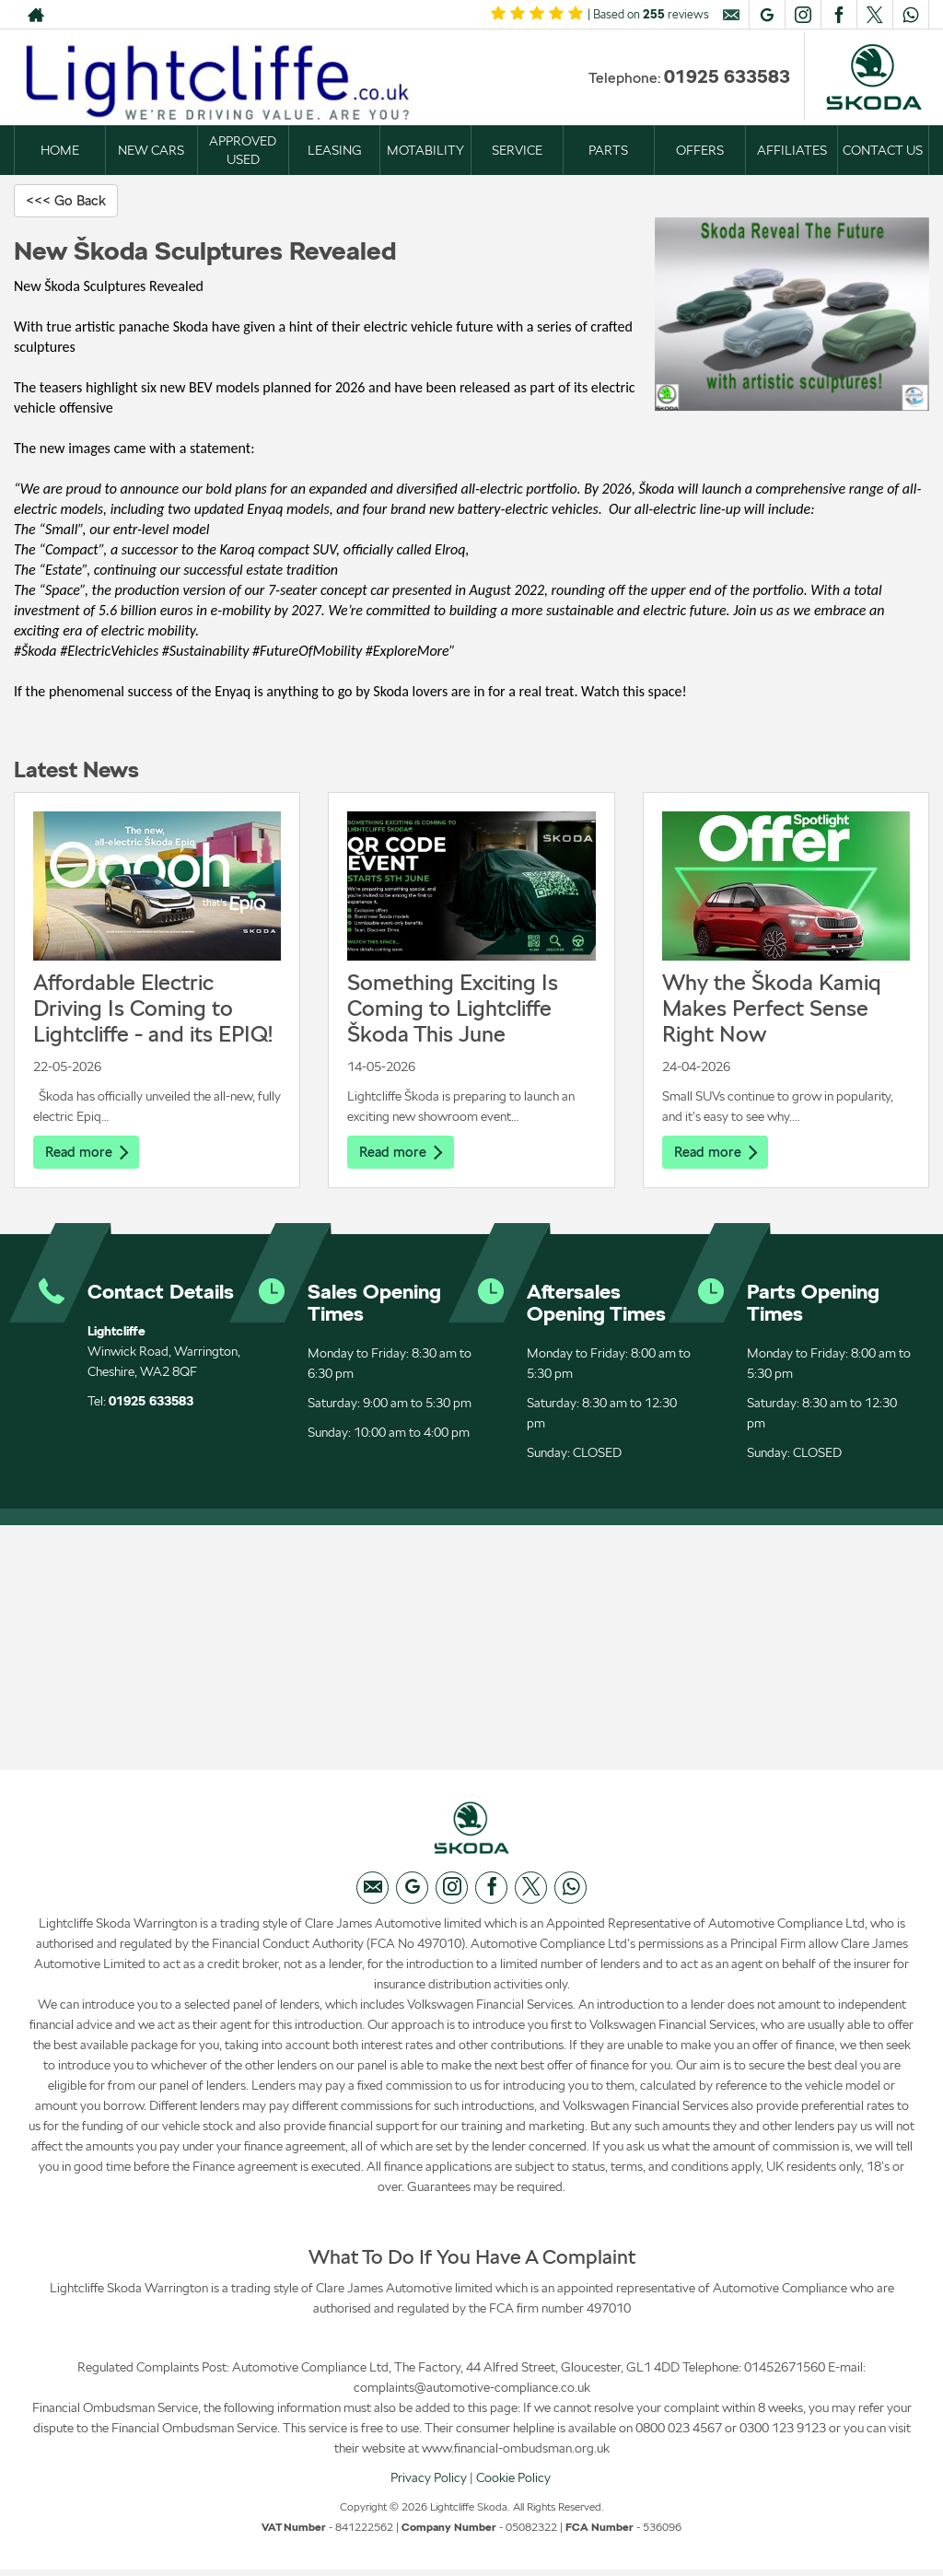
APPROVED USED (242, 150)
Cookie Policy (513, 2483)
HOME (60, 150)
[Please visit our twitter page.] (874, 14)
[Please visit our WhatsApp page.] (910, 14)
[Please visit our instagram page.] (803, 14)
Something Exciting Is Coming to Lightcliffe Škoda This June (452, 1009)
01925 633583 (727, 76)
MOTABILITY (425, 150)
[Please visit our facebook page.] (838, 14)
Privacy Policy (428, 2483)
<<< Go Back (69, 200)
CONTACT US (883, 150)
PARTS (608, 150)
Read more (88, 1152)
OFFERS (700, 150)
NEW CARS (151, 150)
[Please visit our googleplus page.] (767, 14)
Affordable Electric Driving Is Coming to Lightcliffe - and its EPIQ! (153, 1009)
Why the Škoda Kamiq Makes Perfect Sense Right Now (771, 1009)
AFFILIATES (792, 150)
